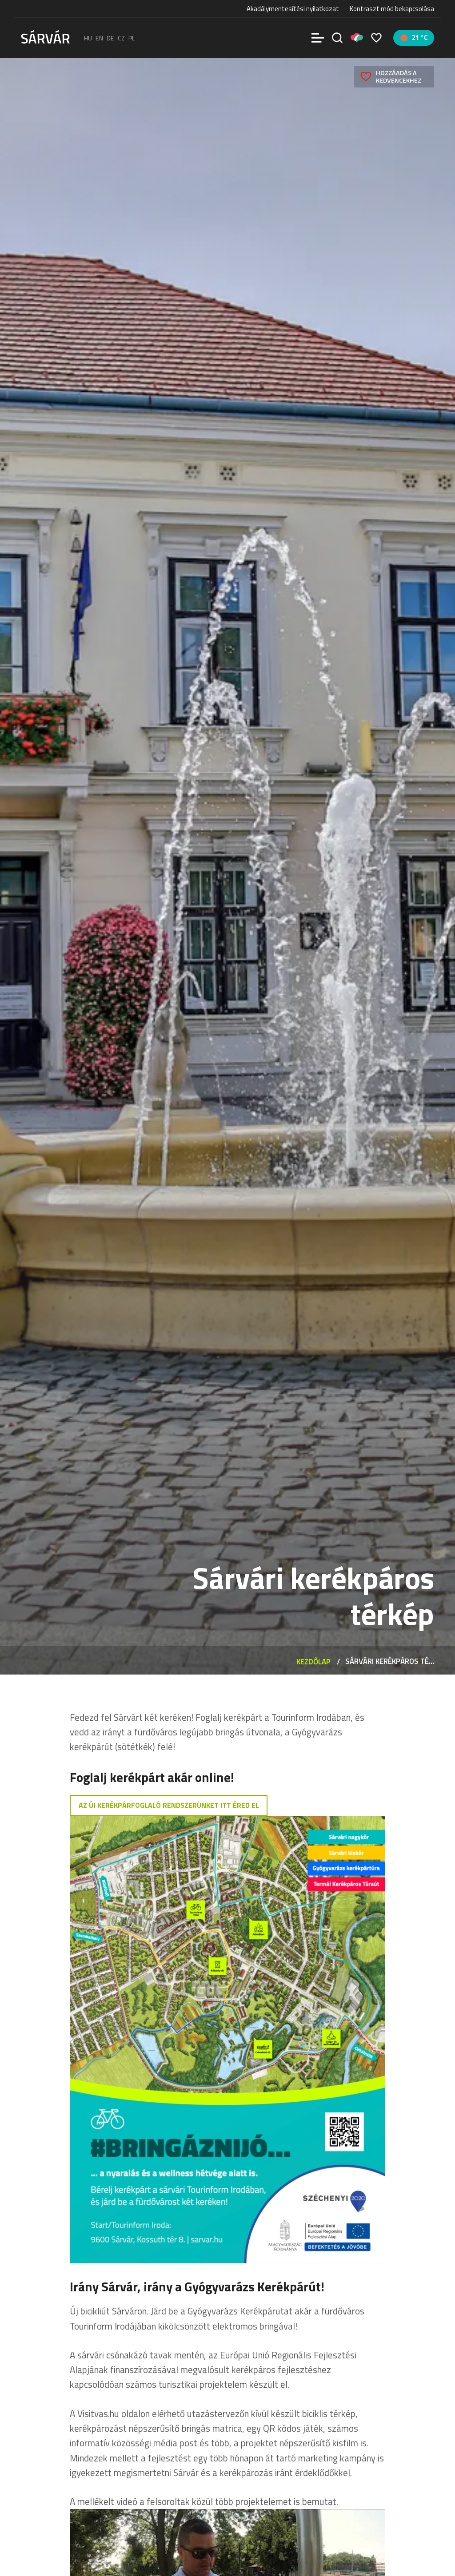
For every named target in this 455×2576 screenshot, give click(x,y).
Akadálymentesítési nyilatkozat (293, 9)
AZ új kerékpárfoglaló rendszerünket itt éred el (169, 1805)
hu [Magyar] (88, 38)
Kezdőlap (313, 1661)
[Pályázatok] (357, 38)
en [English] (99, 38)
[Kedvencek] (376, 38)
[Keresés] (337, 38)
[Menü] (317, 38)
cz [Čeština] (121, 38)
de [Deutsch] (110, 38)
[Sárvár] (45, 37)
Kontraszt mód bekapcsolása (392, 9)
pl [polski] (131, 38)
